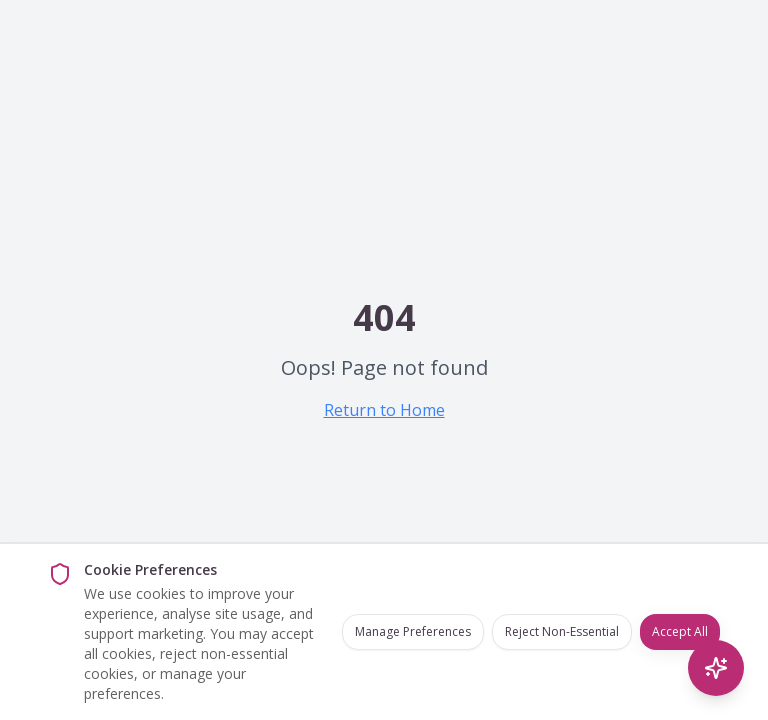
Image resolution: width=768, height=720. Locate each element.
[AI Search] (716, 668)
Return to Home (384, 410)
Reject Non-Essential (562, 631)
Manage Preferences (413, 631)
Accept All (680, 631)
